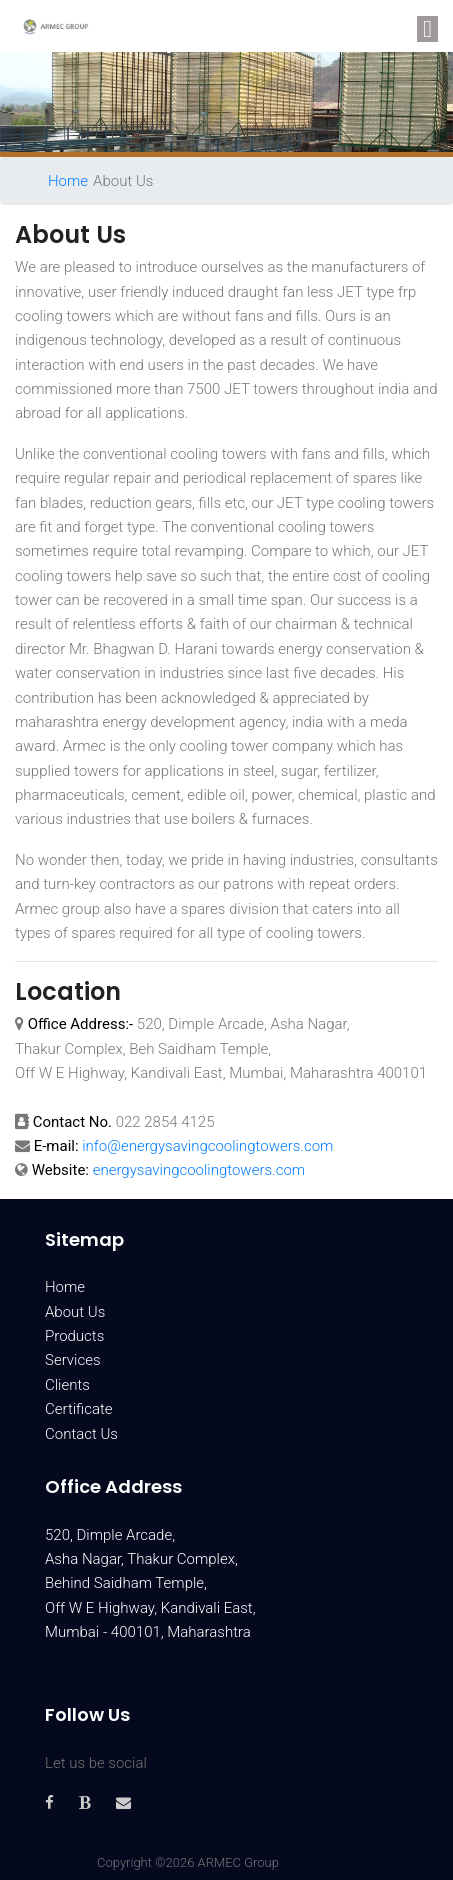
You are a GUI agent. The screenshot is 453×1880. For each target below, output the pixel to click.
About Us (75, 1312)
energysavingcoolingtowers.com (199, 1170)
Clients (67, 1385)
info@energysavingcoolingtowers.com (207, 1146)
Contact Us (81, 1434)
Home (68, 181)
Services (73, 1360)
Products (74, 1336)
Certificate (79, 1409)
